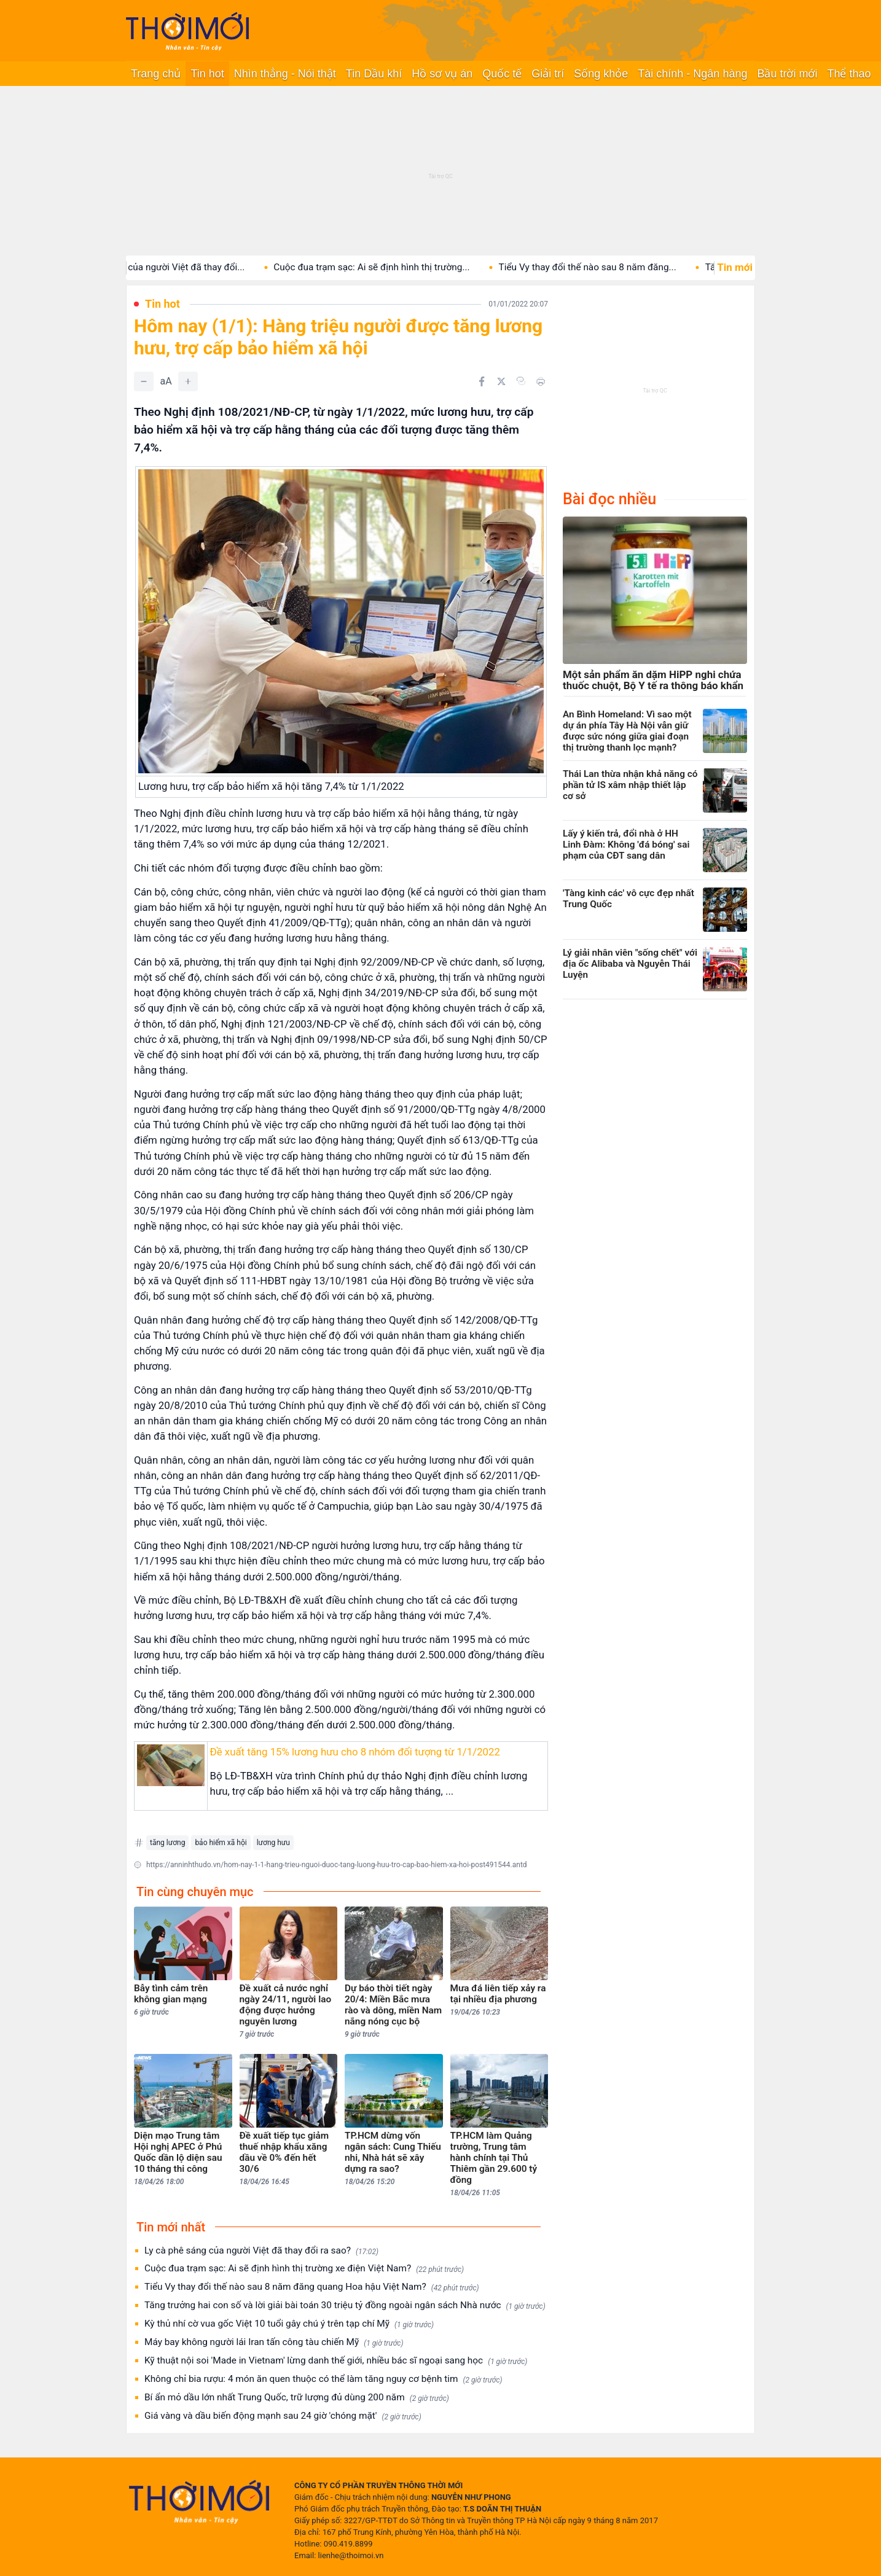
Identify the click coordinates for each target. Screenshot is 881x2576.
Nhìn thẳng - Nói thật (285, 74)
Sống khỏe (601, 74)
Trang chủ (156, 74)
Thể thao (849, 74)
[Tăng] (188, 381)
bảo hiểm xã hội (220, 1842)
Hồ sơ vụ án (442, 74)
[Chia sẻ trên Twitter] (501, 381)
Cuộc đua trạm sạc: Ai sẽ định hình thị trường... (385, 267)
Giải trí (547, 74)
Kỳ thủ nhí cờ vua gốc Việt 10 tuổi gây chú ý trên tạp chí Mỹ (289, 2324)
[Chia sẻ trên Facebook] (481, 381)
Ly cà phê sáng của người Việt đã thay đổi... (167, 267)
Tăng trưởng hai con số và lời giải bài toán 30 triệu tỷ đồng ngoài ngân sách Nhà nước (345, 2305)
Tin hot (207, 74)
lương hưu (273, 1842)
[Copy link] (521, 380)
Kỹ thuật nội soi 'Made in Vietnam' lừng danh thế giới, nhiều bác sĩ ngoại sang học (335, 2361)
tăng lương (167, 1842)
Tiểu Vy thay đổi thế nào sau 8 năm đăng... (600, 267)
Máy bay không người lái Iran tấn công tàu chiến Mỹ (274, 2342)
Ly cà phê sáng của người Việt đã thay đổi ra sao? (261, 2251)
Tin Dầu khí (374, 74)
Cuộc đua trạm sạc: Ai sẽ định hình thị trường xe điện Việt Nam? (304, 2268)
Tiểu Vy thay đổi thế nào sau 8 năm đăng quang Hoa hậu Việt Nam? (311, 2287)
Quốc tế (502, 74)
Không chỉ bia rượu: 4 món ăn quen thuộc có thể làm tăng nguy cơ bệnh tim (323, 2379)
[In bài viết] (540, 381)
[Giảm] (144, 381)
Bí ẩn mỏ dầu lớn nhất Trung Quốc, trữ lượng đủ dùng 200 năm (296, 2397)
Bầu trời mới (787, 74)
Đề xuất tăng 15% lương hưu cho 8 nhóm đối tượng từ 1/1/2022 (355, 1752)
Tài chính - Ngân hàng (692, 74)
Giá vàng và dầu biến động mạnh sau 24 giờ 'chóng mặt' (282, 2416)
